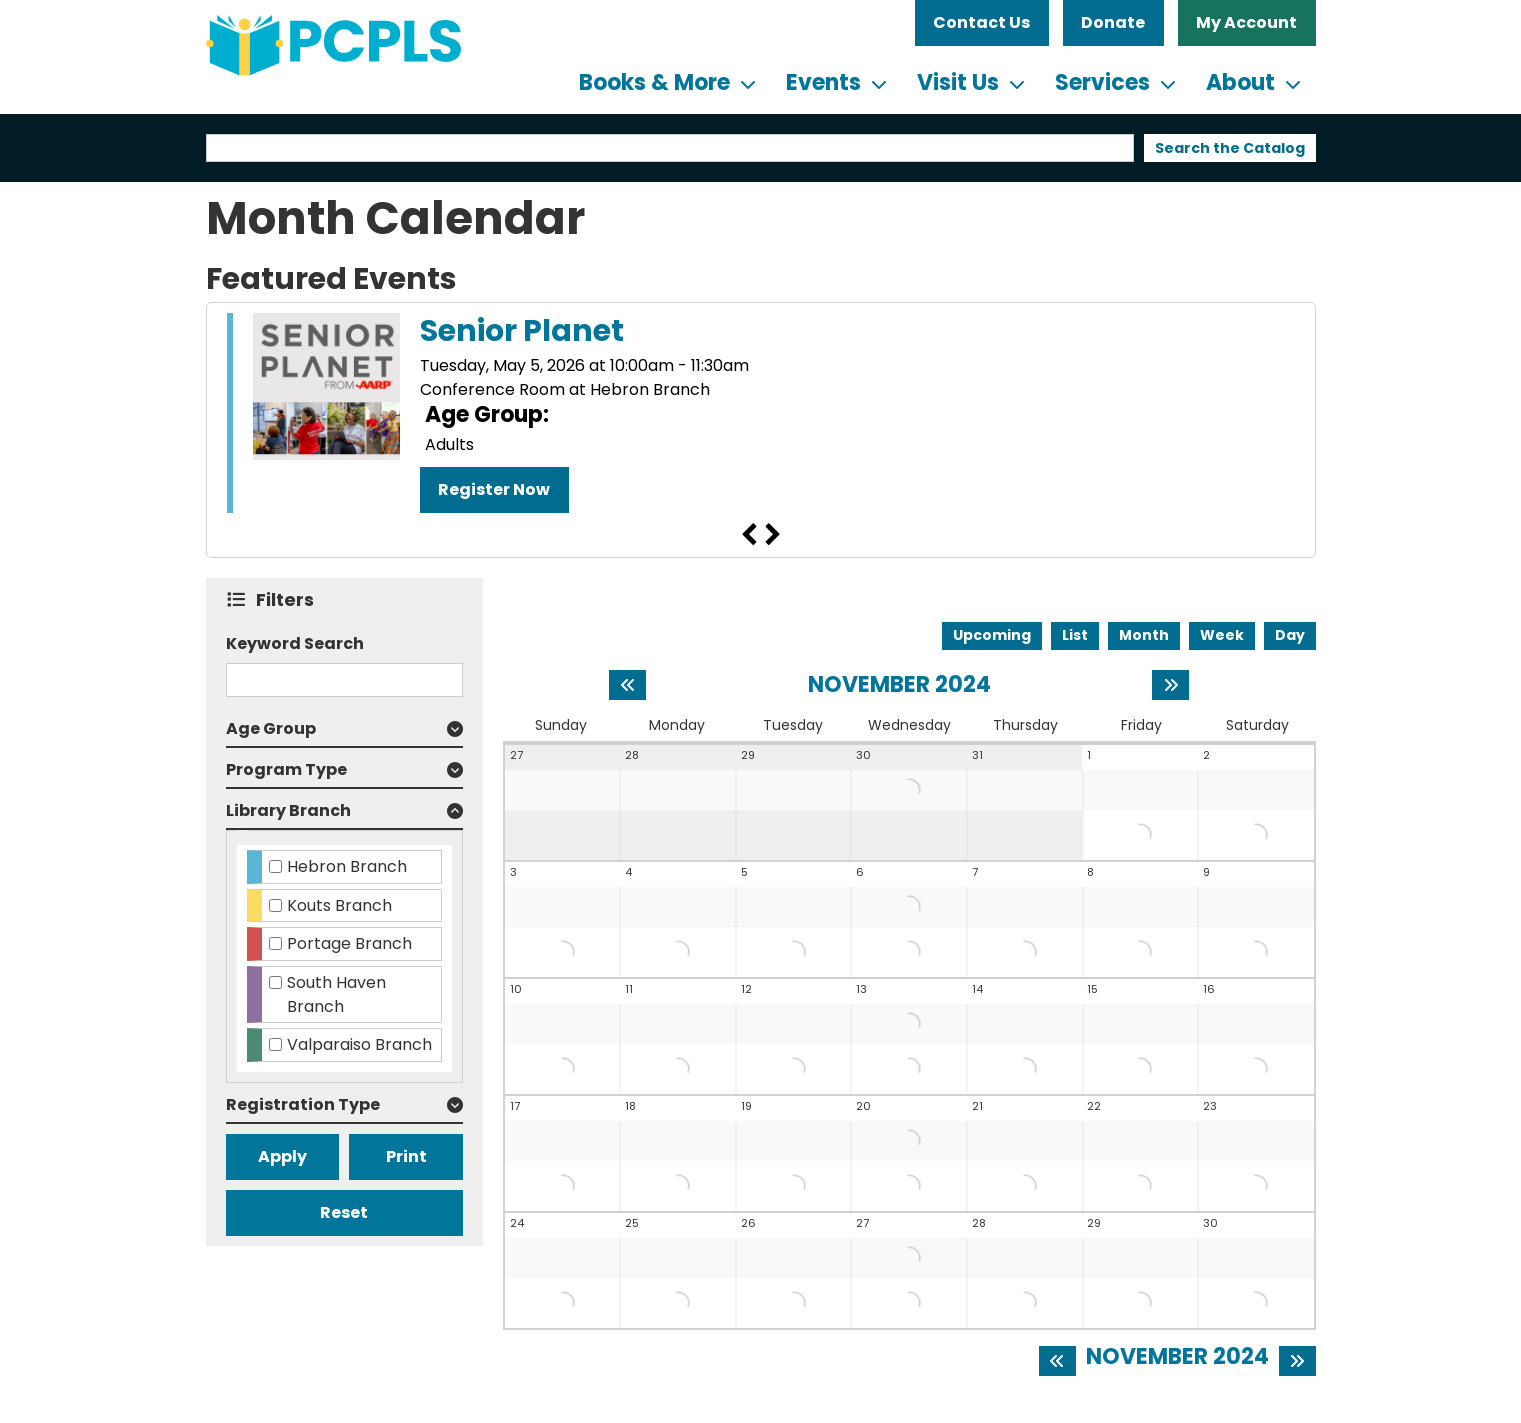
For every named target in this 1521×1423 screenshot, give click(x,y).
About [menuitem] (1240, 82)
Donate (1113, 22)
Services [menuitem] (1102, 82)
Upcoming (992, 635)
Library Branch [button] (288, 810)
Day (1290, 635)
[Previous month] (627, 685)
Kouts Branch (339, 905)
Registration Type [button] (303, 1104)
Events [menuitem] (823, 82)
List (1075, 635)
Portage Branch (349, 943)
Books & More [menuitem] (654, 82)
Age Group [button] (271, 728)
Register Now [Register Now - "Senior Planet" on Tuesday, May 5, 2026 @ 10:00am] (494, 489)
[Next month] (1170, 685)
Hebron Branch (347, 866)
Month (1144, 635)
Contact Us (981, 22)
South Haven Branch (336, 994)
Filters (289, 599)
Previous (749, 535)
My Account (1246, 22)
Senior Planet (522, 331)
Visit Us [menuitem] (958, 82)
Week (1222, 635)
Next (773, 535)
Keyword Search (295, 643)
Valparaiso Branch (359, 1044)
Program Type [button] (286, 769)
